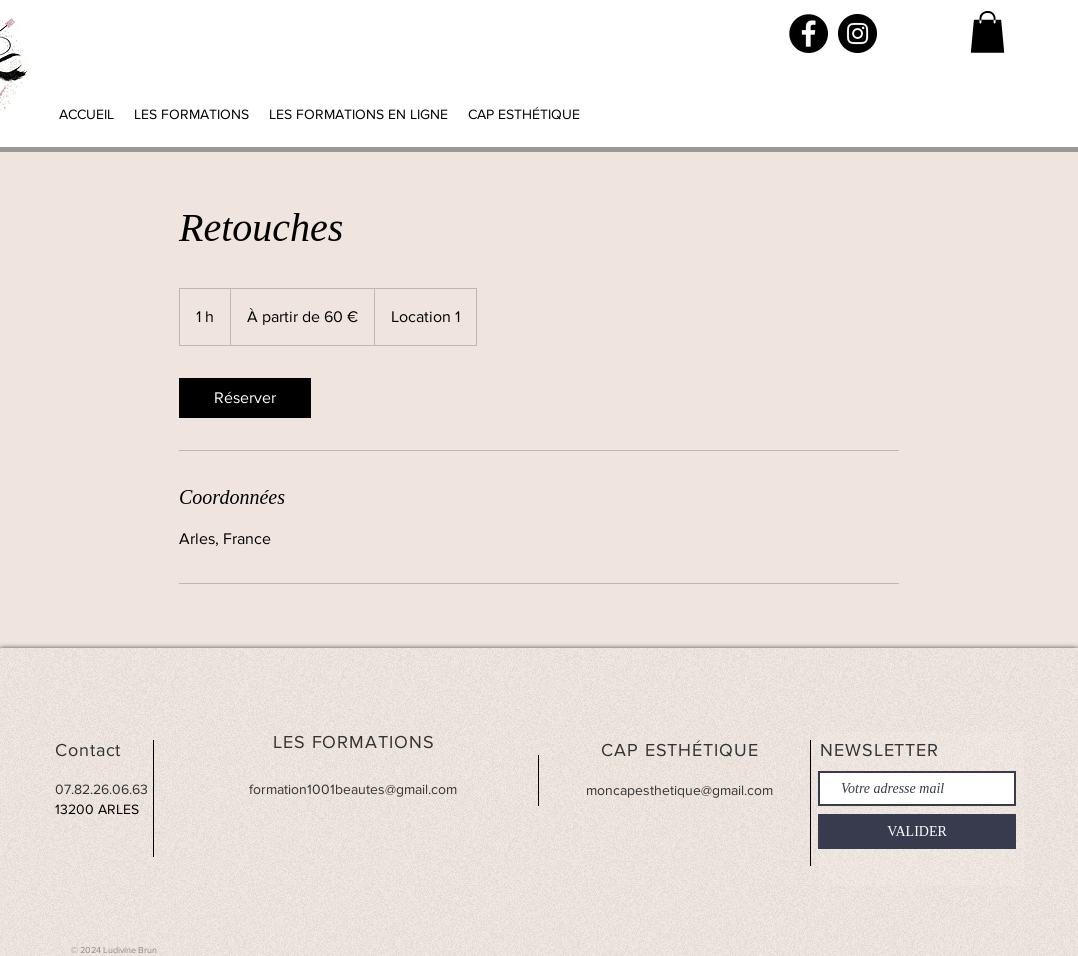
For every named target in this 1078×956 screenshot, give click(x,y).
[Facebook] (808, 33)
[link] (245, 398)
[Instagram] (857, 33)
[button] (987, 32)
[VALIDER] (917, 831)
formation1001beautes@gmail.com (353, 789)
